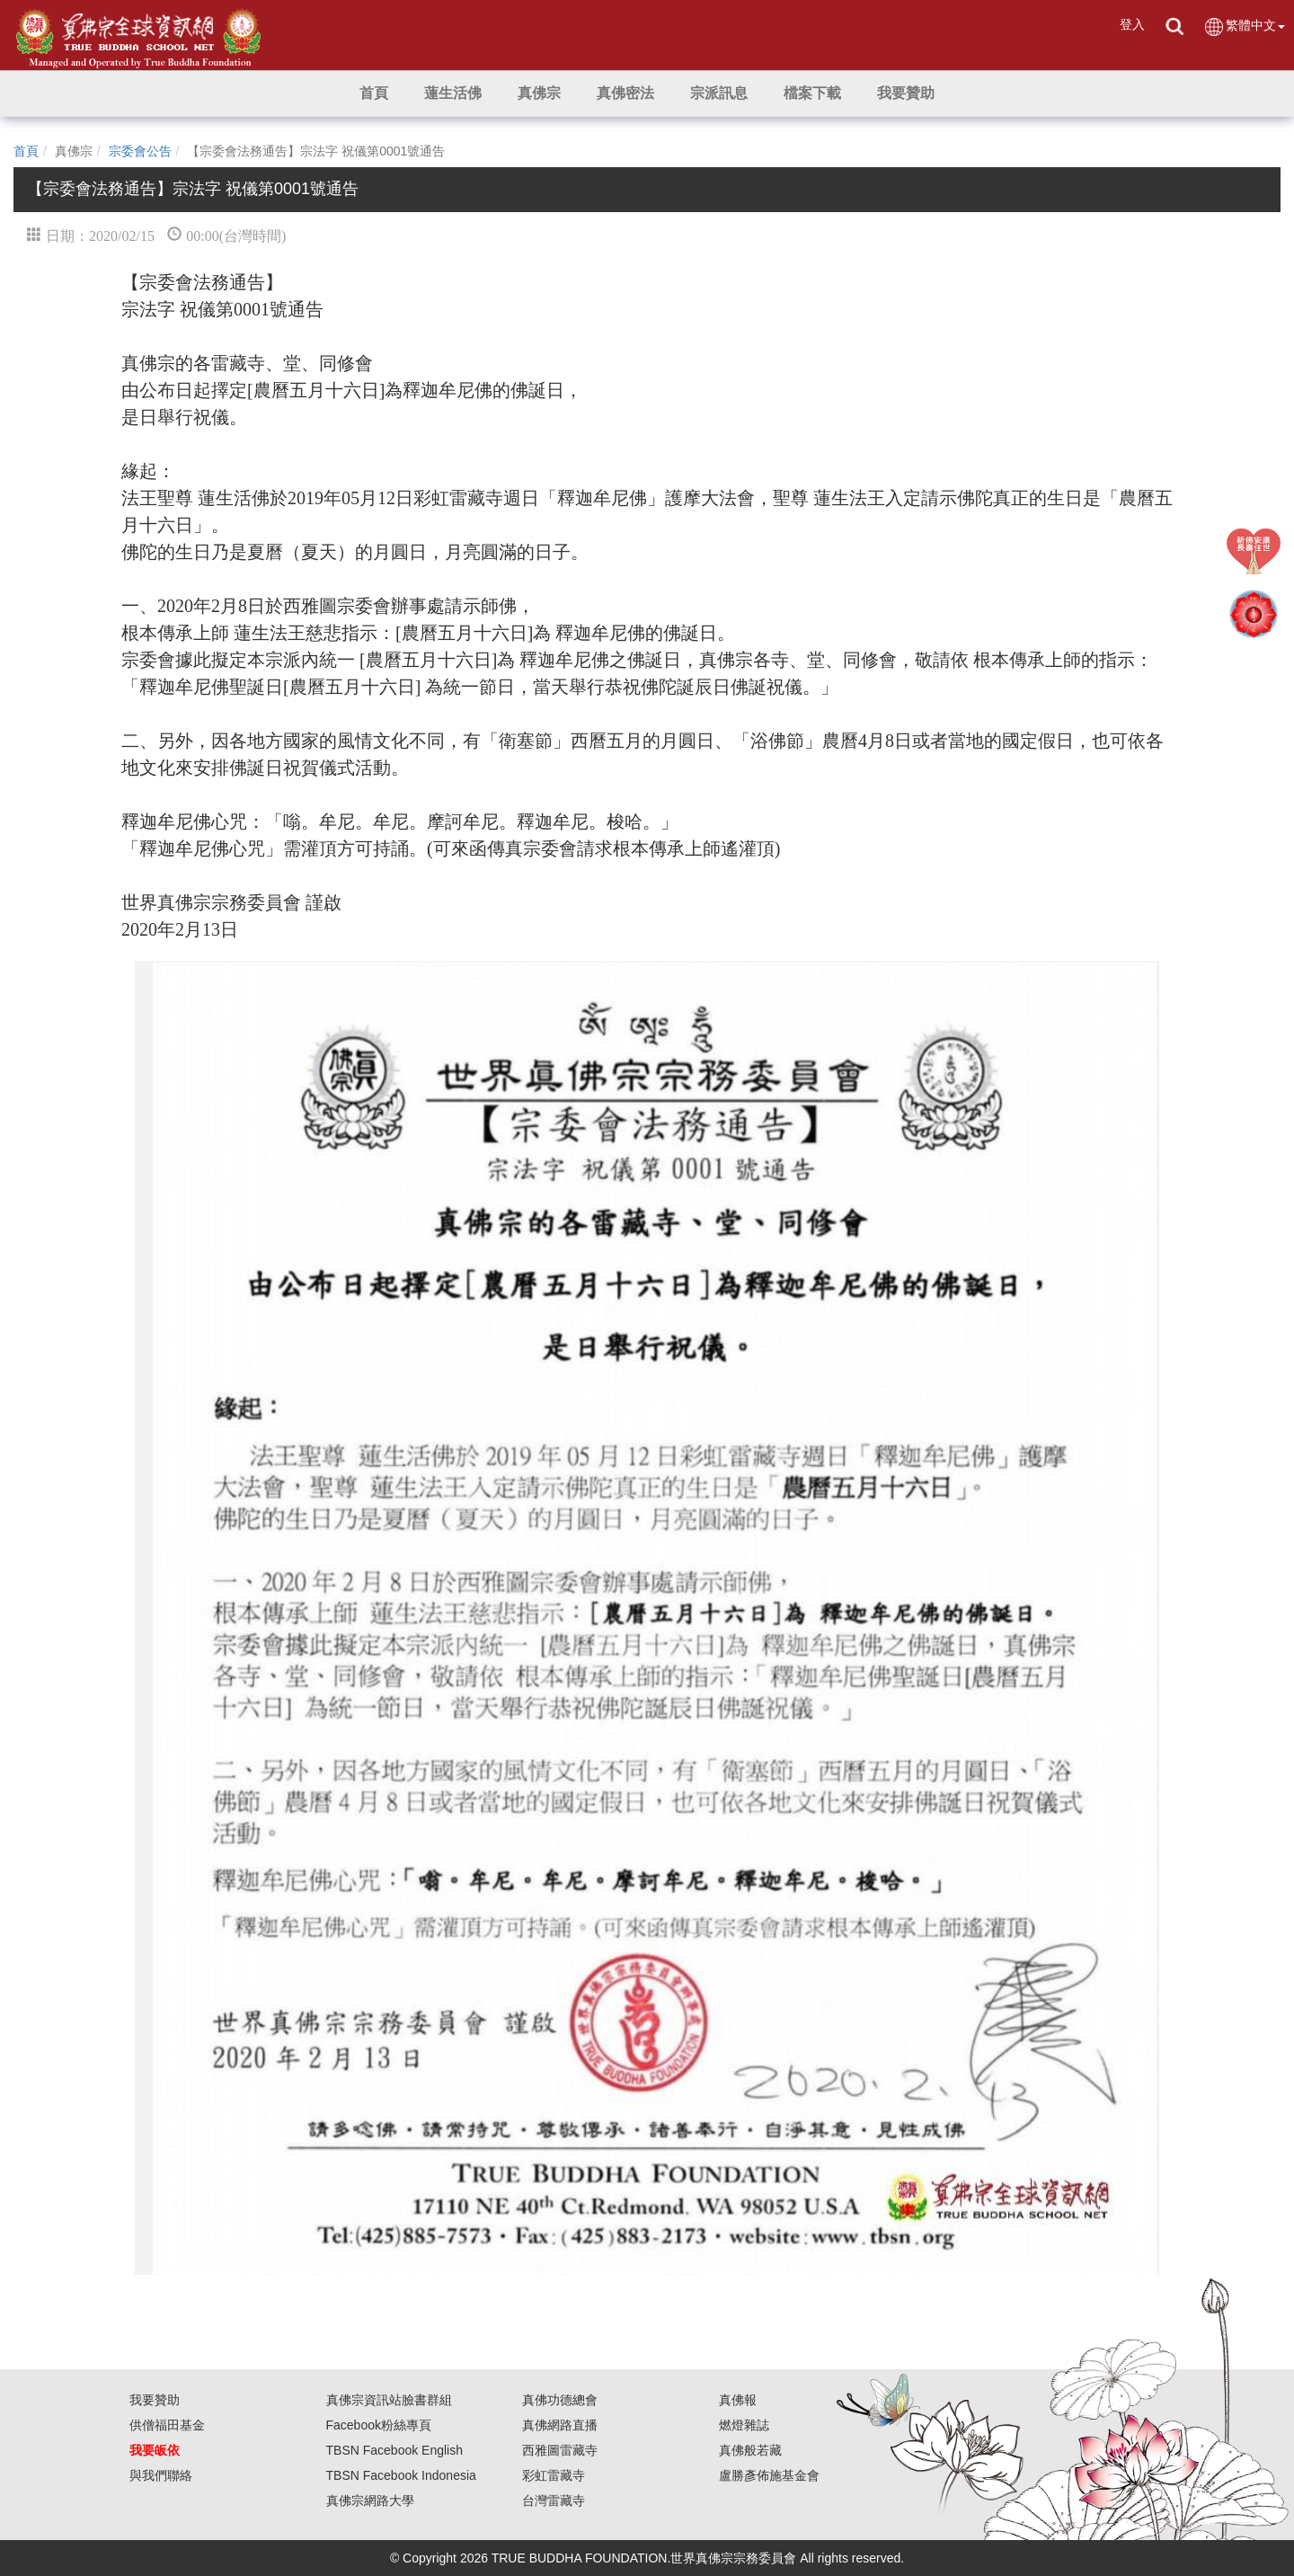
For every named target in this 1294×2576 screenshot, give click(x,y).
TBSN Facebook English (395, 2450)
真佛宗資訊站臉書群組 (389, 2400)
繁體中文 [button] (1244, 26)
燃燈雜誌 (744, 2425)
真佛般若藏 (750, 2450)
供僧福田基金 (167, 2425)
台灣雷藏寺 (553, 2500)
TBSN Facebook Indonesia (401, 2475)
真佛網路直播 (560, 2425)
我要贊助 (154, 2400)
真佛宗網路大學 (370, 2500)
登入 (1132, 24)
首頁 (26, 151)
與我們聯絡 (160, 2475)
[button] (453, 93)
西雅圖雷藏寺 (560, 2450)
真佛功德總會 (560, 2400)
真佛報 (738, 2400)
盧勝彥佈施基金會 (769, 2475)
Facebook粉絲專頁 (378, 2425)
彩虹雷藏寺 (553, 2475)
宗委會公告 (140, 151)
